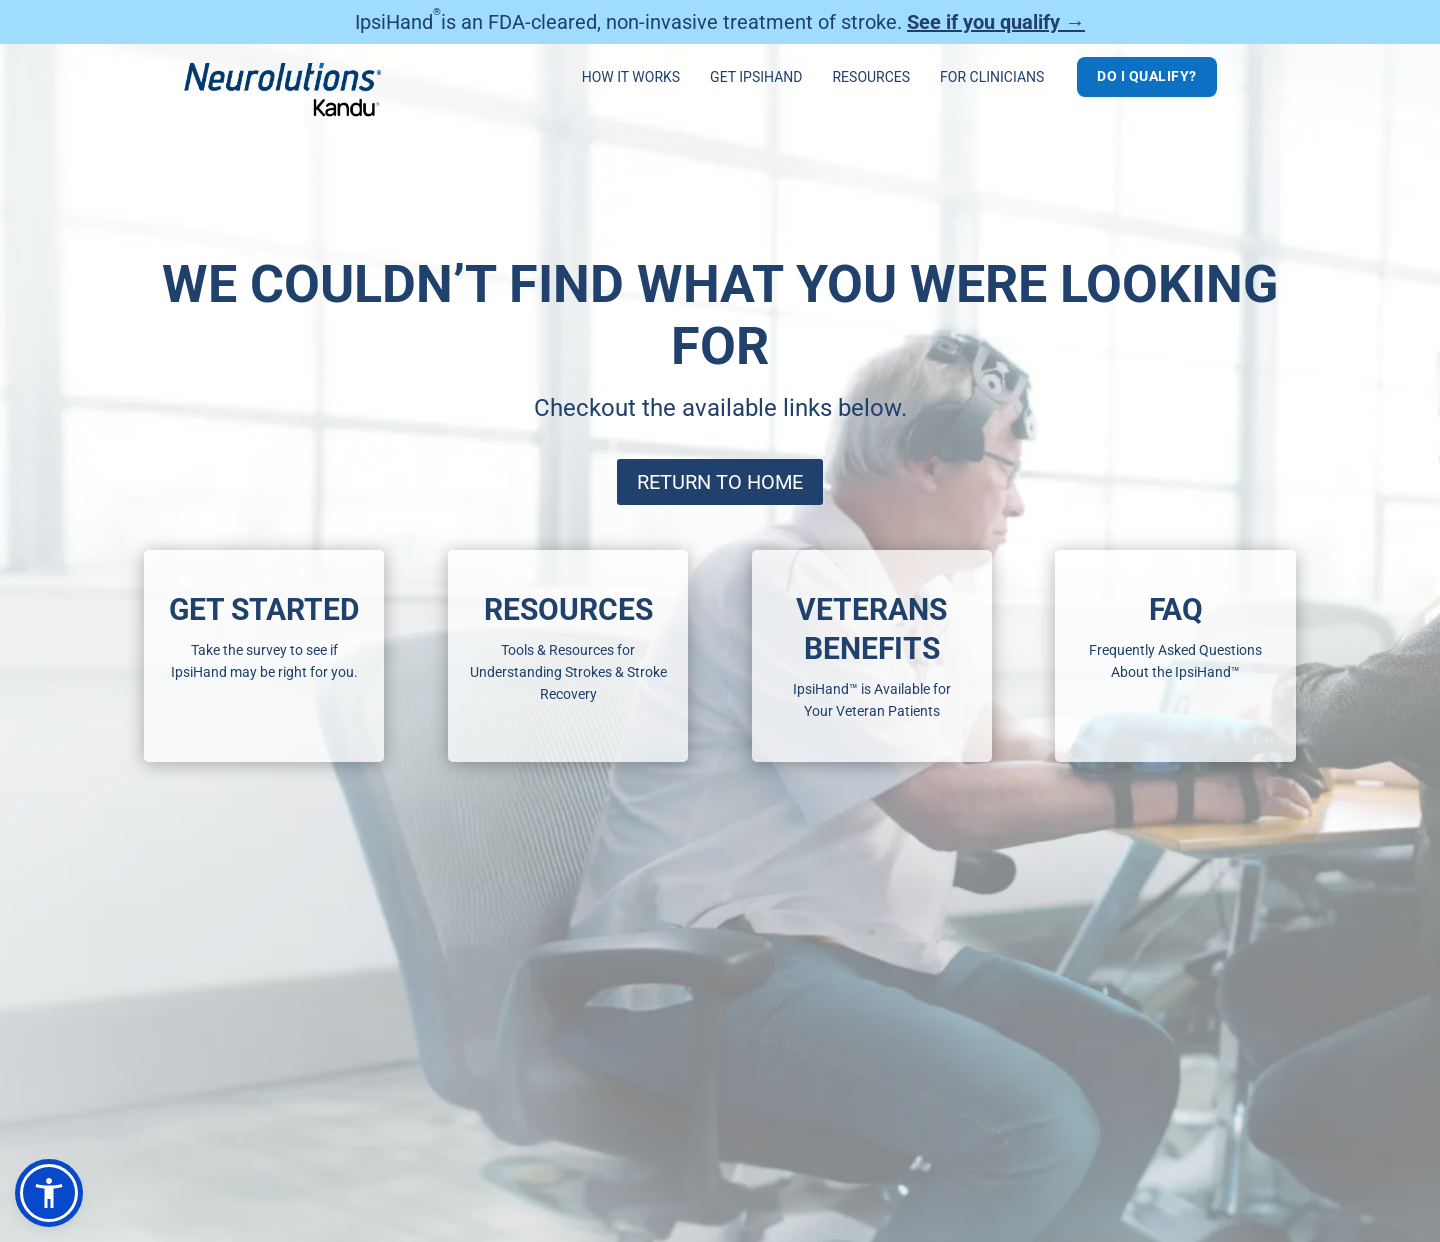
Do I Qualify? (1147, 76)
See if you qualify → (996, 22)
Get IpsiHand (756, 77)
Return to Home (720, 482)
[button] (49, 1193)
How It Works (631, 77)
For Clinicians (992, 77)
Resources (871, 77)
